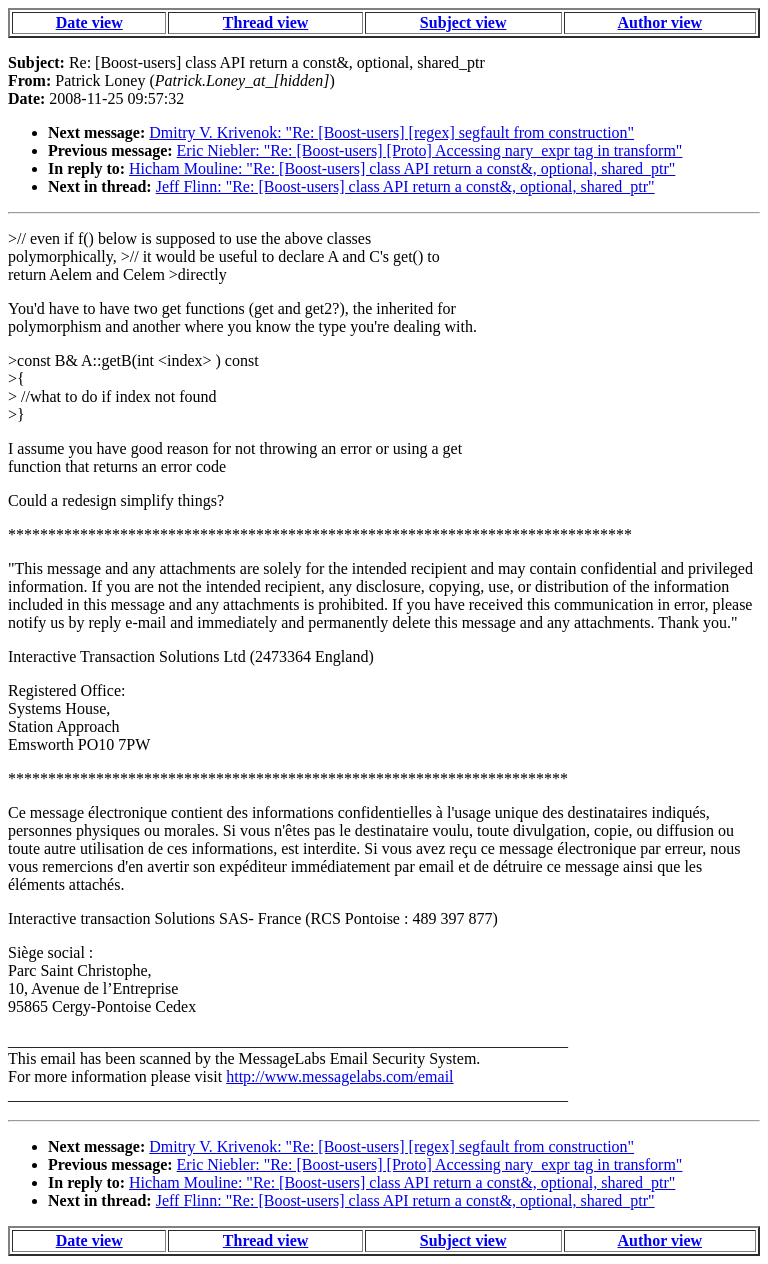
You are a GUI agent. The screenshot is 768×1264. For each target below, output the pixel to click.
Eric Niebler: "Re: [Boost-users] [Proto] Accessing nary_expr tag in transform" (430, 150)
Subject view (463, 22)
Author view (660, 22)
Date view (89, 22)
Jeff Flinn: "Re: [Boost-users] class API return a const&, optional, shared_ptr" (405, 186)
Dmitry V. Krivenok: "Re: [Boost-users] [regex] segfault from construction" (391, 132)
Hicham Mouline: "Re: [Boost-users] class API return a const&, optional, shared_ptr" (402, 168)
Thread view (265, 22)
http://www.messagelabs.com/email (339, 1076)
